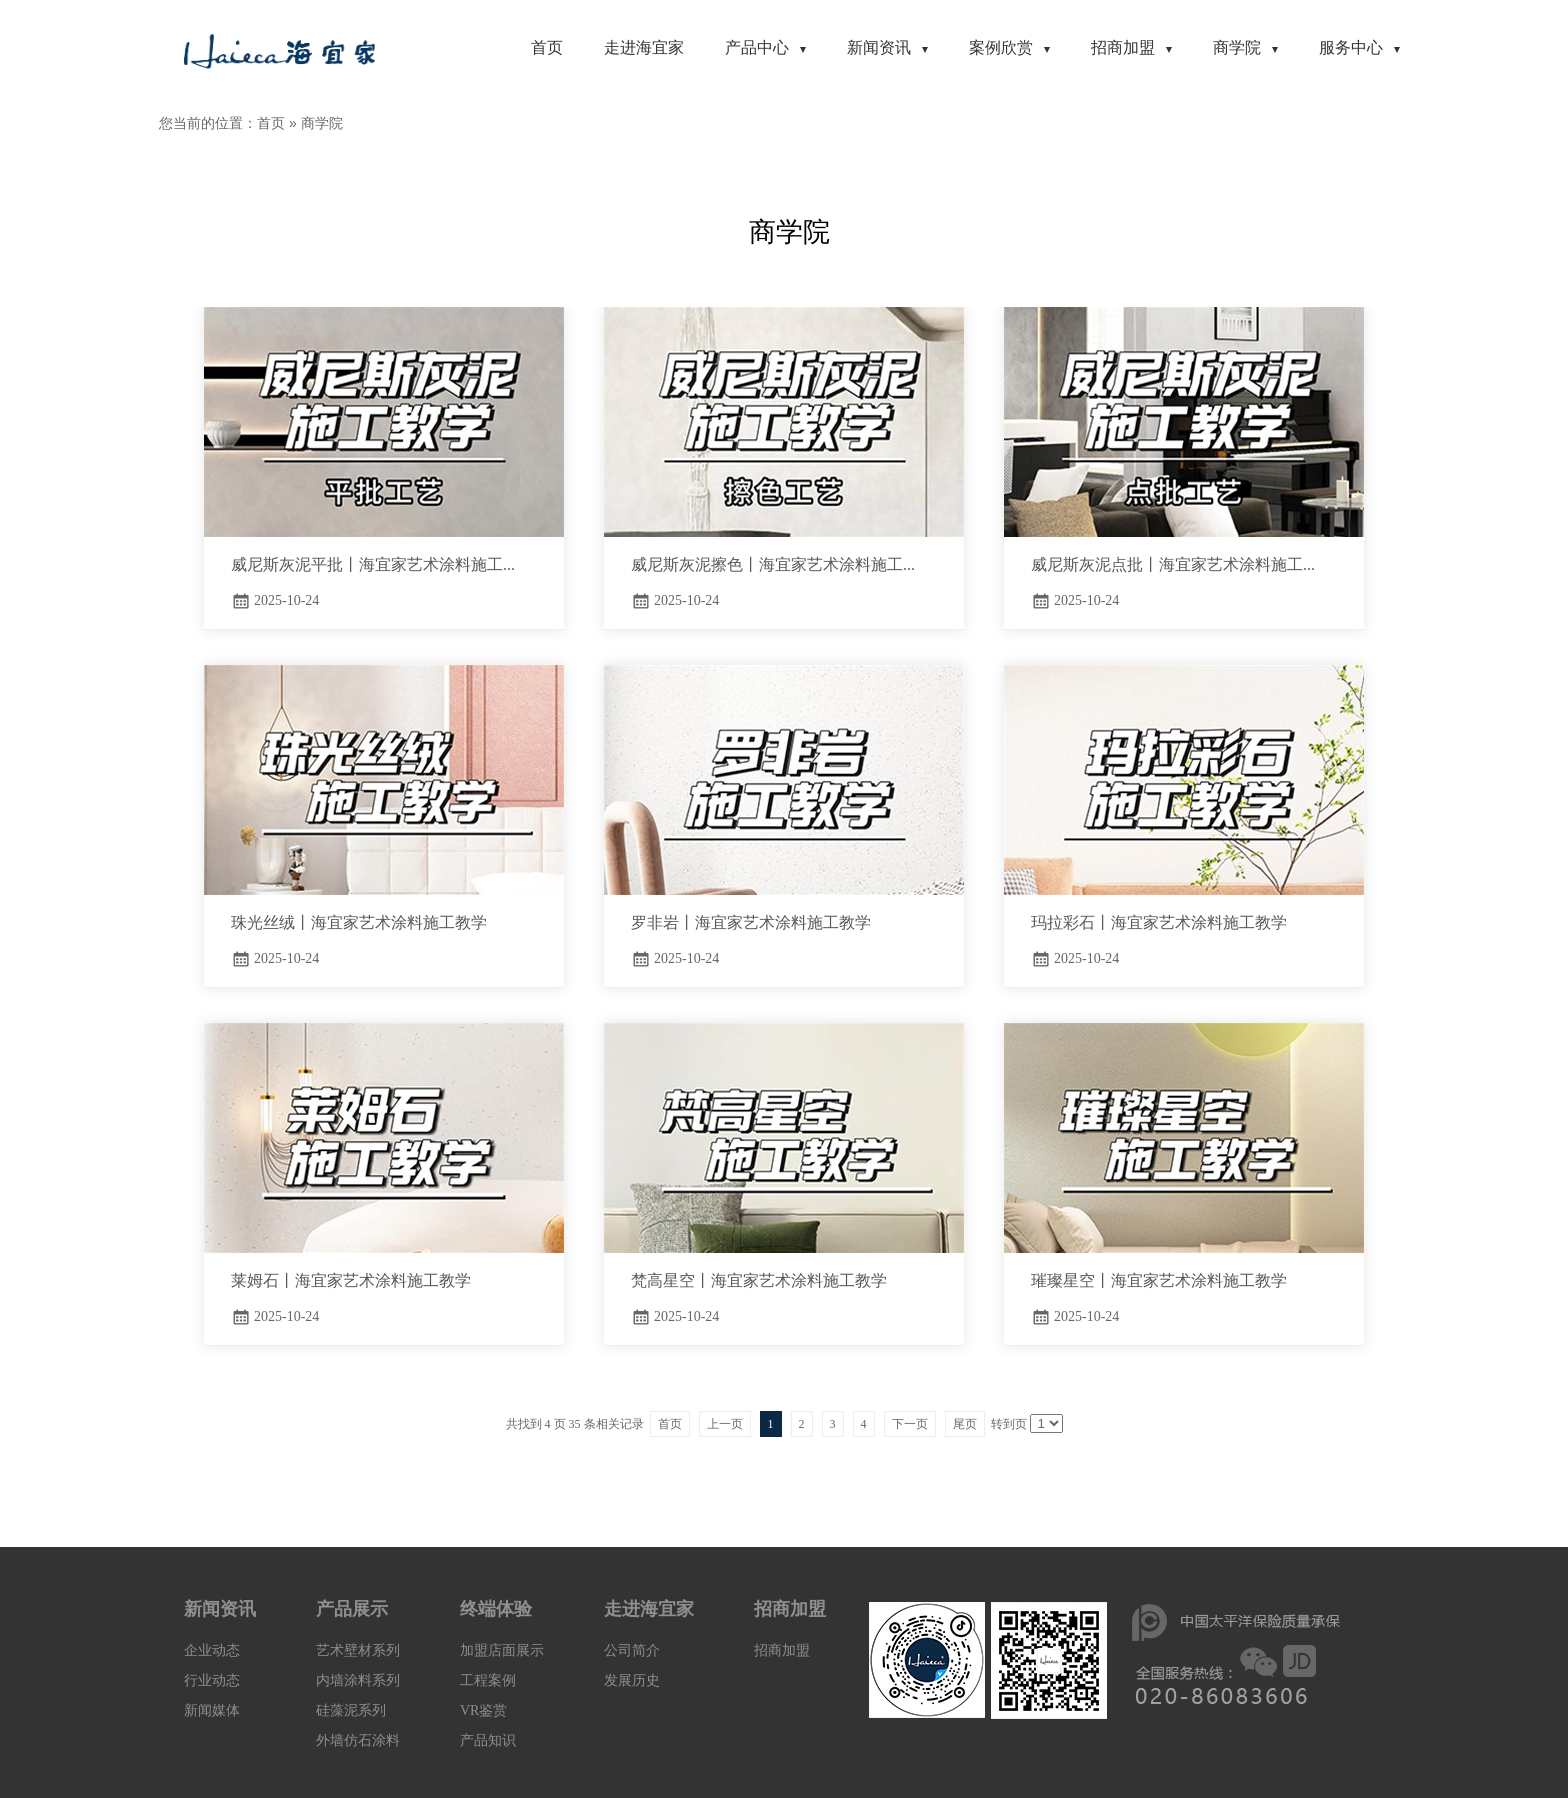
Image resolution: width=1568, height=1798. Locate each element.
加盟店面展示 (502, 1650)
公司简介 (632, 1650)
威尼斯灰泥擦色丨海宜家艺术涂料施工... (773, 564)
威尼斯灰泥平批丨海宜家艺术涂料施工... (373, 564)
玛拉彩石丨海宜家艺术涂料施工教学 (1159, 922)
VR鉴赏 (483, 1710)
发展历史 (632, 1680)
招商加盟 (782, 1650)
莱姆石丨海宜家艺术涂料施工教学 (351, 1280)
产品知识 (488, 1740)
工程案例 (488, 1680)
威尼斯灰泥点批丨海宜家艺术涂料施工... (1173, 564)
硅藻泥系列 (351, 1710)
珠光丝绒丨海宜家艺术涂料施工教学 (359, 922)
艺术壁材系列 (358, 1650)
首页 (271, 123)
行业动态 (212, 1680)
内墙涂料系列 (358, 1680)
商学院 (322, 123)
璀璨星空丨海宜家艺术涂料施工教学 (1159, 1280)
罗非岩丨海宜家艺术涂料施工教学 (751, 922)
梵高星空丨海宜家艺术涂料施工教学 (759, 1280)
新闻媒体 (212, 1710)
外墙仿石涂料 (358, 1740)
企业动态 (212, 1650)
